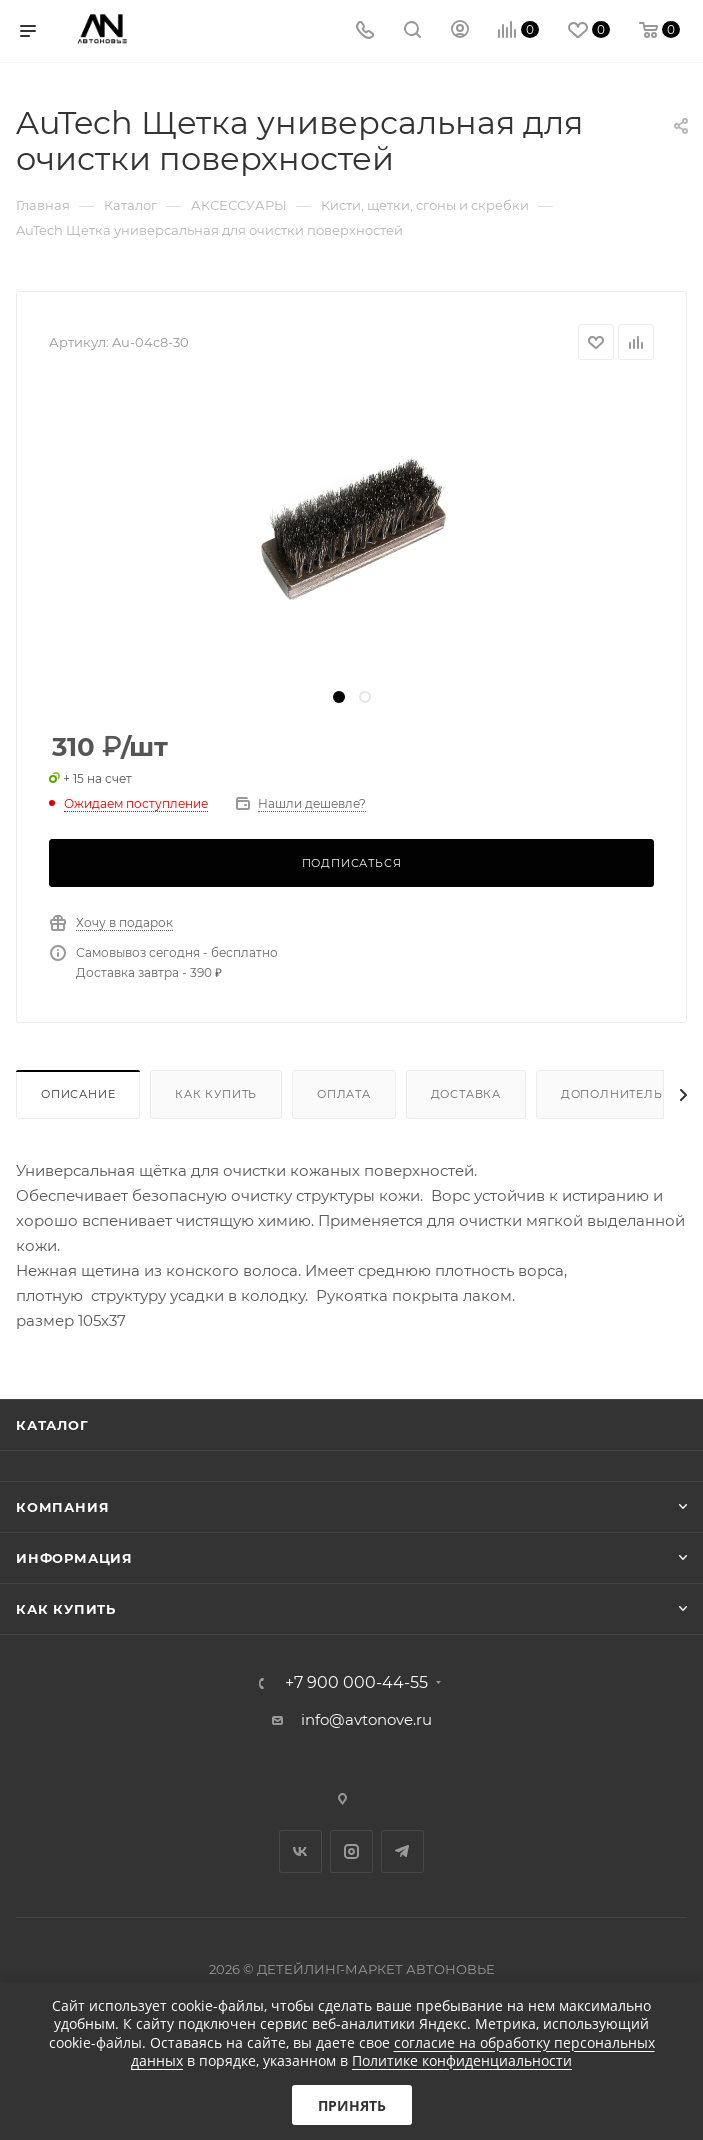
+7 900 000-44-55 (356, 1683)
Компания (62, 1507)
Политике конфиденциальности (462, 2060)
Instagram (351, 1851)
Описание (78, 1094)
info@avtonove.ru (366, 1719)
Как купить (216, 1094)
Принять (352, 2105)
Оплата (344, 1094)
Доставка (466, 1094)
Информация (74, 1558)
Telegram (402, 1851)
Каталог (52, 1425)
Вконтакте (300, 1851)
